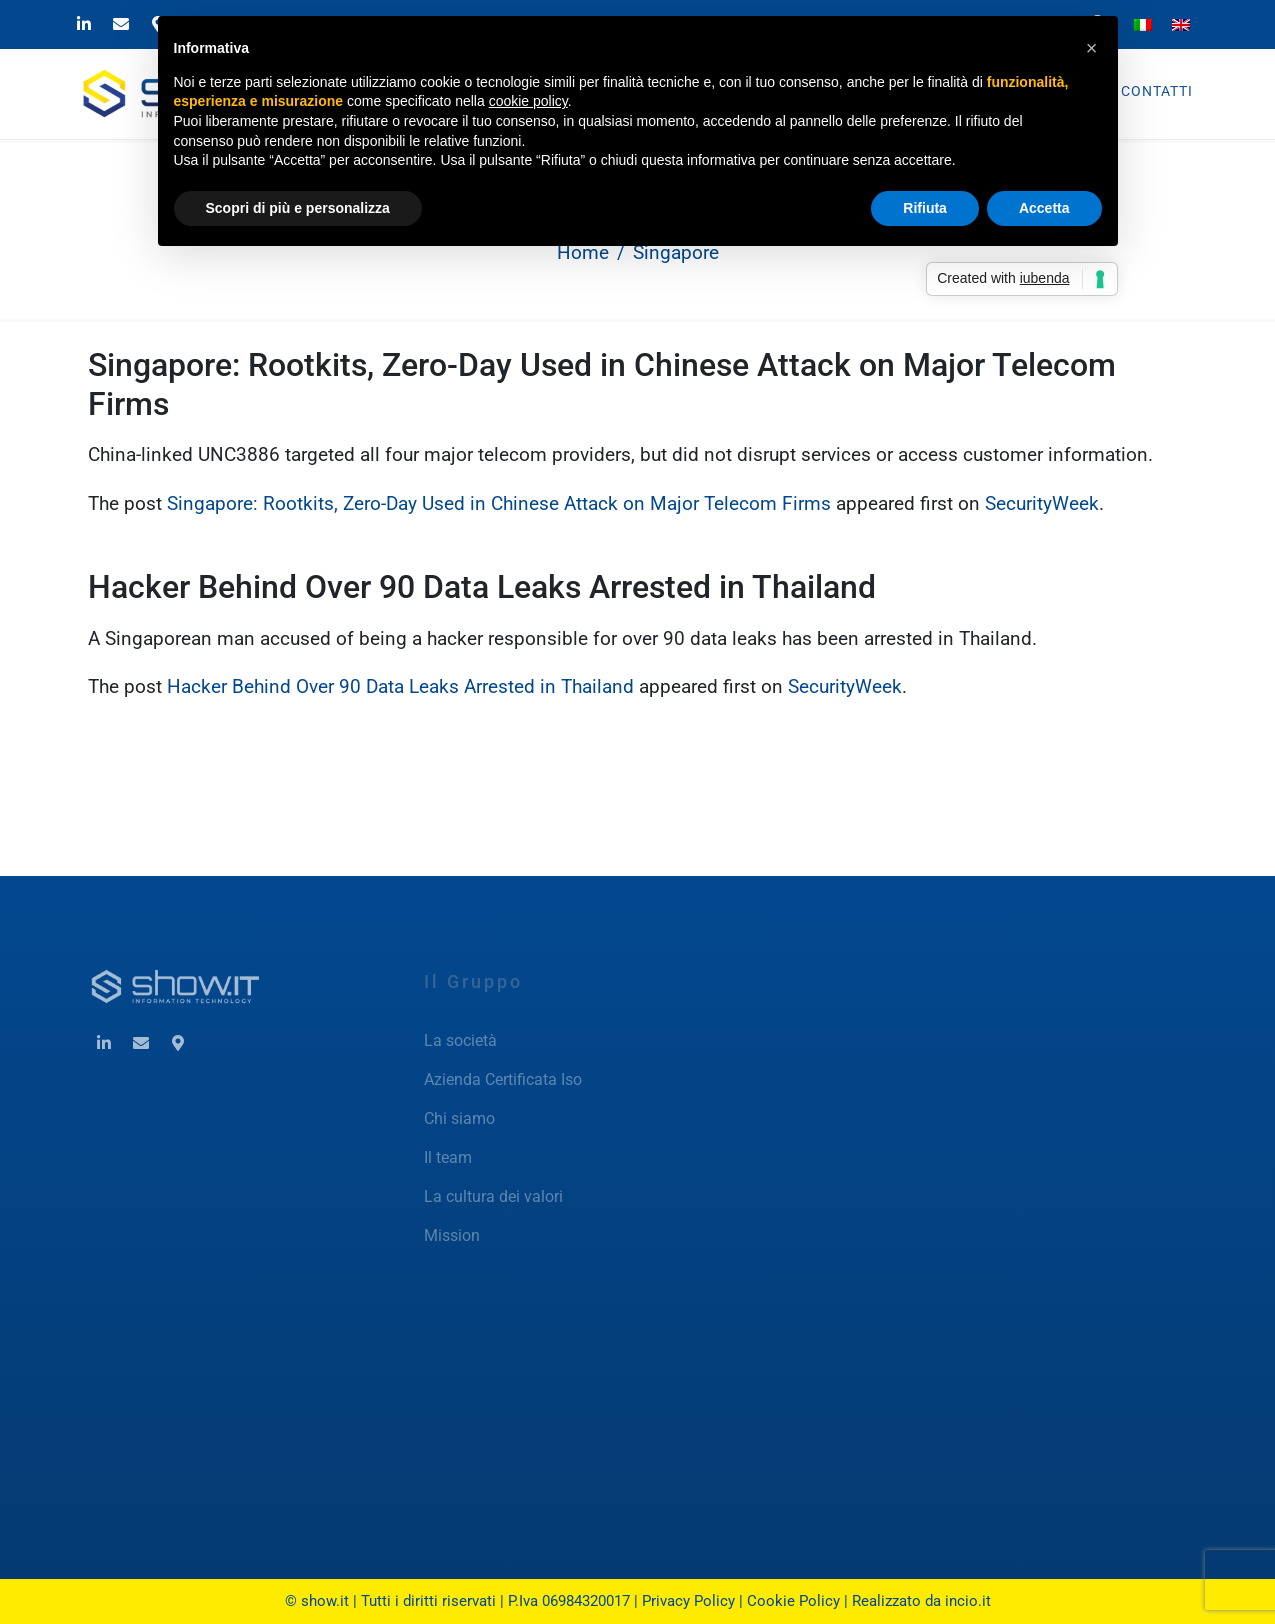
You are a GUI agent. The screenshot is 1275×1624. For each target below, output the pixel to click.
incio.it (968, 1601)
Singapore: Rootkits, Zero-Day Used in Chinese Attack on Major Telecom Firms (499, 503)
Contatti (1157, 91)
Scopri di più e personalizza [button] (298, 208)
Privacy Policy (688, 1601)
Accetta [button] (1044, 208)
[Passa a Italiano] (1143, 24)
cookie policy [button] (528, 101)
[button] (1092, 48)
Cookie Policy (793, 1601)
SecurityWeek (1042, 503)
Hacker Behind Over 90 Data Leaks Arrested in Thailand (482, 587)
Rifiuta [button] (925, 208)
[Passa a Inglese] (1181, 24)
